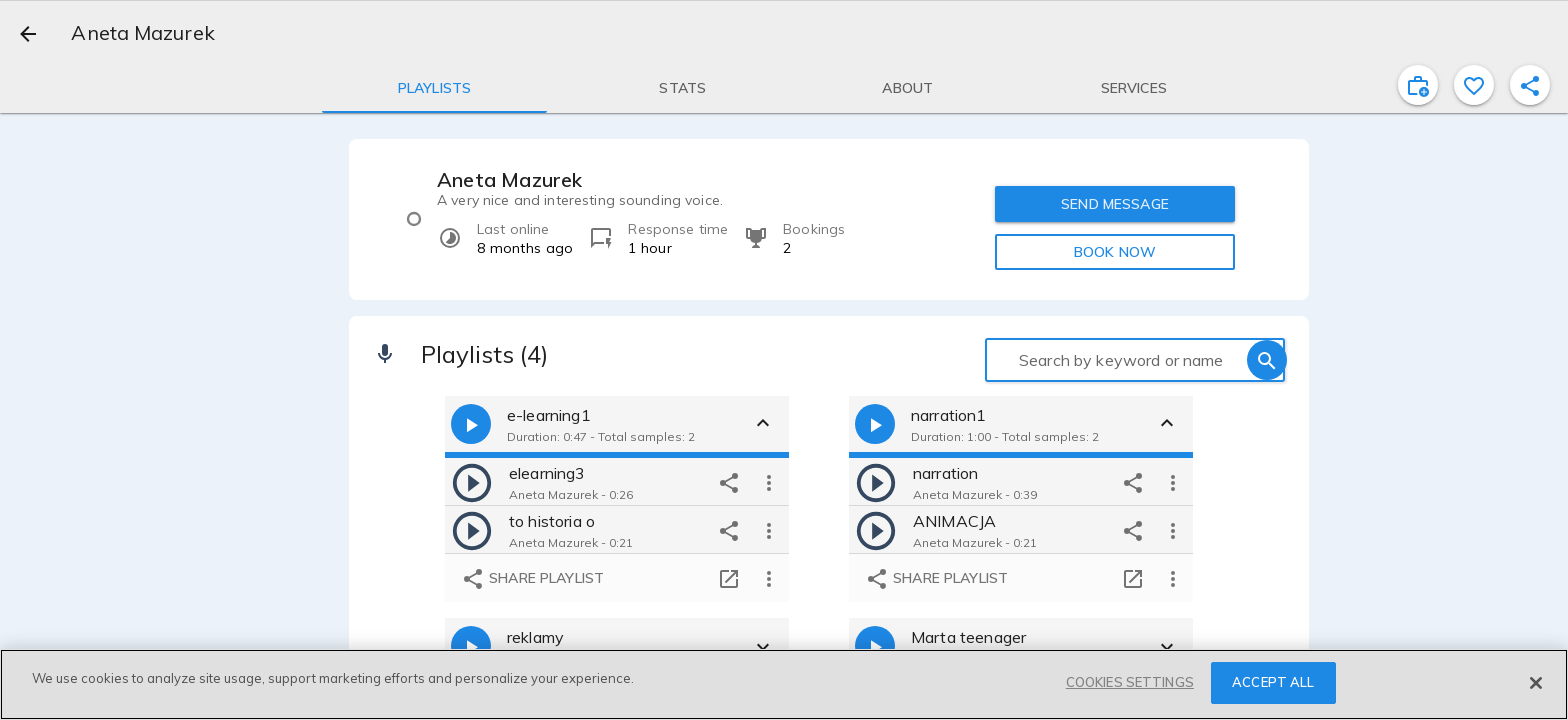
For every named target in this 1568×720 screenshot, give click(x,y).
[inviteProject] (1418, 85)
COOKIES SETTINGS (1130, 682)
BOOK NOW (1115, 252)
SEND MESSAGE (1115, 204)
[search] (1267, 360)
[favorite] (1474, 85)
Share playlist (532, 579)
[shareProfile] (1530, 85)
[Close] (1536, 683)
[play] (472, 482)
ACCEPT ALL (1273, 682)
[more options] (769, 482)
